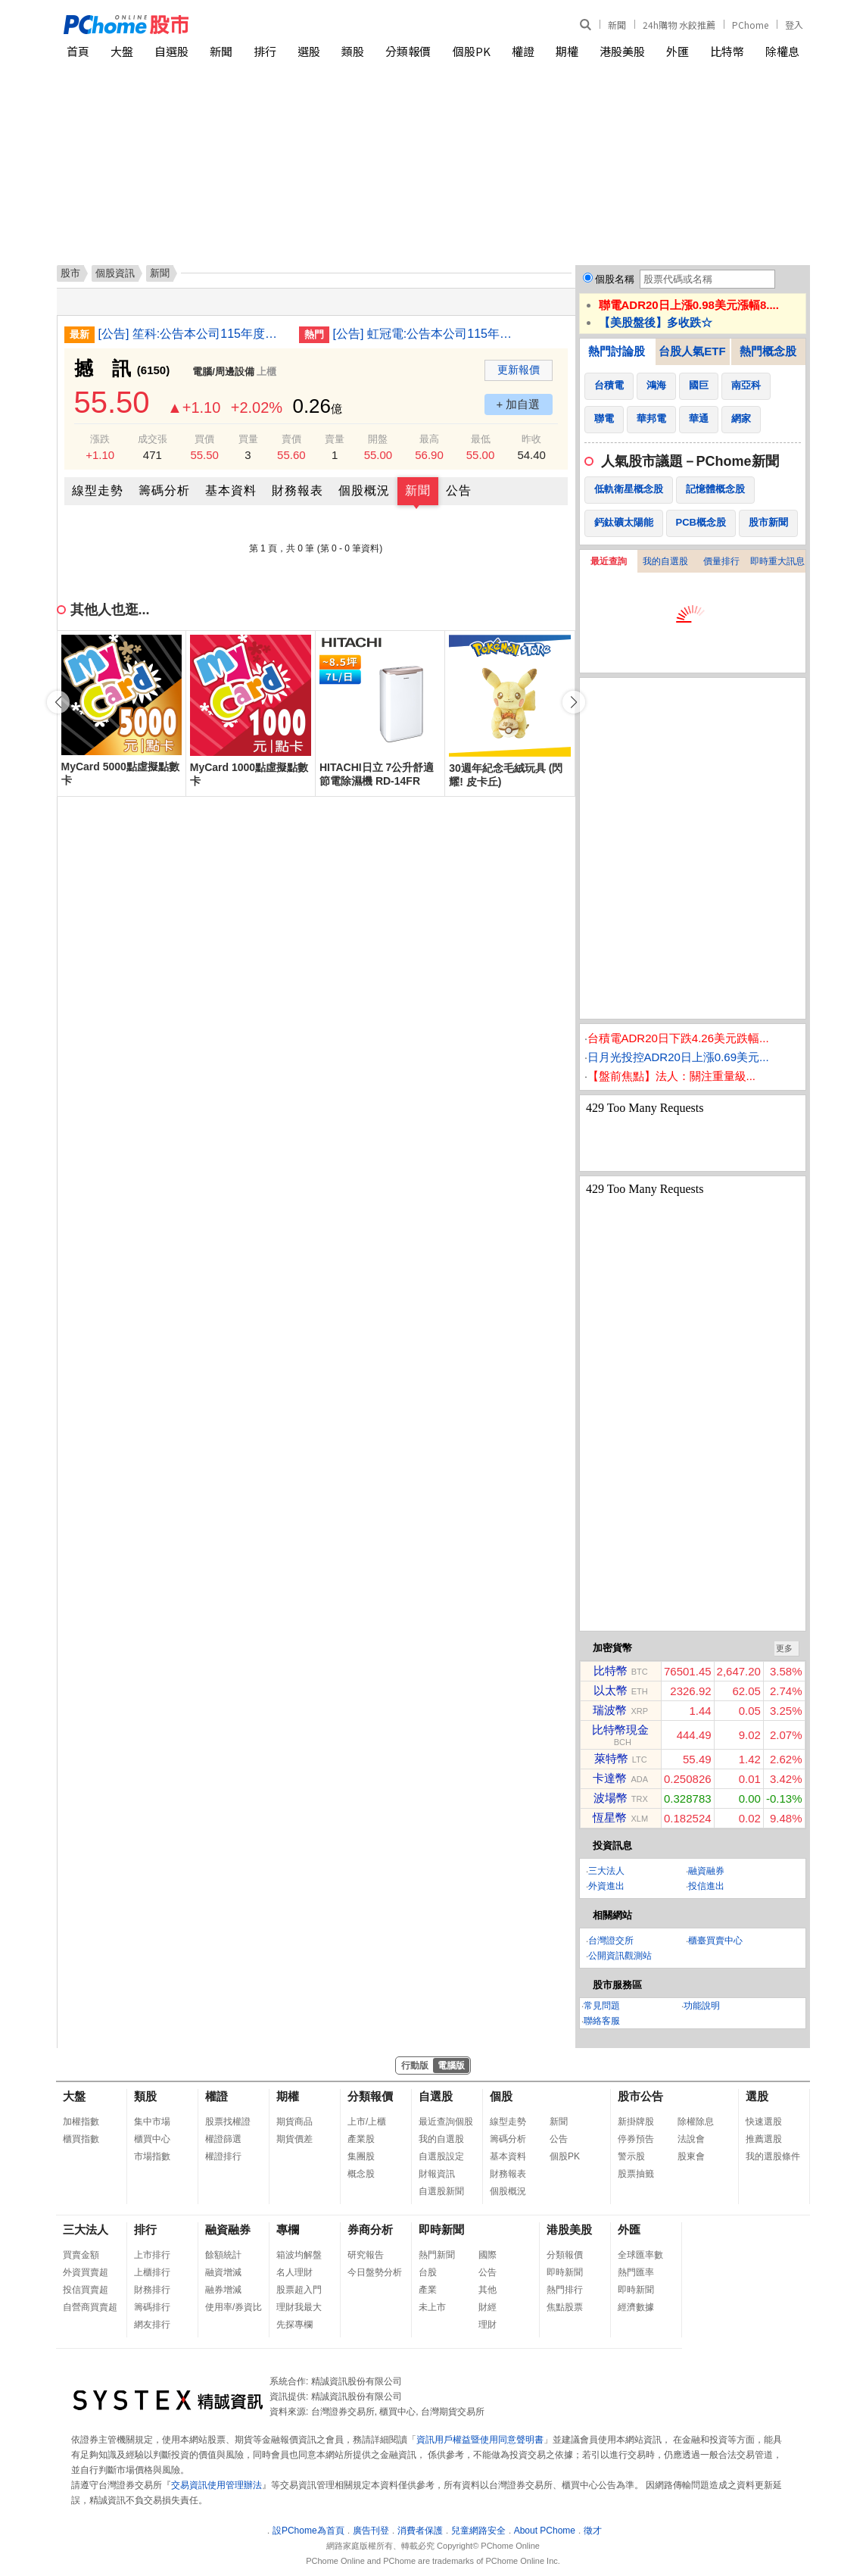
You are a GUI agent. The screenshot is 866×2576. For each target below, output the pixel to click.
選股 (308, 51)
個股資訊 (115, 273)
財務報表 (297, 490)
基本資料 (231, 490)
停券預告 (636, 2139)
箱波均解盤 (299, 2255)
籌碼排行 (152, 2307)
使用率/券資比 (233, 2307)
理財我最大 (299, 2307)
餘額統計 (223, 2255)
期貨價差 (294, 2139)
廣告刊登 (371, 2530)
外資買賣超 (85, 2272)
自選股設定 (441, 2156)
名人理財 (294, 2272)
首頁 (78, 51)
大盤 (122, 51)
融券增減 (223, 2289)
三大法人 (606, 1871)
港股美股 (622, 51)
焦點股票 (565, 2307)
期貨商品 (294, 2121)
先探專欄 (294, 2324)
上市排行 (152, 2255)
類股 (352, 51)
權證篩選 (223, 2139)
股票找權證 (228, 2121)
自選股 (171, 51)
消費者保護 (420, 2530)
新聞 (617, 24)
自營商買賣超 (90, 2307)
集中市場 (152, 2121)
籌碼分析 (164, 490)
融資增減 (223, 2272)
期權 (567, 51)
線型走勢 (97, 490)
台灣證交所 (611, 1940)
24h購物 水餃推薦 (679, 24)
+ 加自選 (518, 404)
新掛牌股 (636, 2121)
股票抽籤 (636, 2174)
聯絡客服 (602, 2021)
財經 (487, 2307)
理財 (487, 2324)
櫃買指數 (81, 2139)
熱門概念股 (768, 351)
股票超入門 (299, 2289)
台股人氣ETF (692, 351)
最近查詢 (608, 561)
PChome (750, 24)
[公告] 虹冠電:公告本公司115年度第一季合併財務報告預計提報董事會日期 (427, 333)
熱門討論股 (616, 351)
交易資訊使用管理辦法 (216, 2485)
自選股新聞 (441, 2191)
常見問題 (602, 2005)
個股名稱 (614, 279)
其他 (487, 2289)
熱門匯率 (636, 2272)
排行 (265, 51)
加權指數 (81, 2121)
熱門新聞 (437, 2255)
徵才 (593, 2530)
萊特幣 (611, 1758)
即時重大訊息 (777, 561)
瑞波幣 (610, 1709)
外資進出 (606, 1886)
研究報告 (365, 2255)
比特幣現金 (620, 1729)
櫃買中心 (152, 2139)
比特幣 (727, 51)
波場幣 (610, 1797)
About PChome (544, 2530)
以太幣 (610, 1690)
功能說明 (702, 2005)
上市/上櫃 (366, 2121)
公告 (459, 490)
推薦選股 (764, 2139)
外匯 (677, 51)
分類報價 (408, 51)
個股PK (472, 51)
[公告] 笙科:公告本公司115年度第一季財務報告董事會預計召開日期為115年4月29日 (193, 333)
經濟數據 (636, 2307)
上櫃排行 (152, 2272)
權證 (523, 51)
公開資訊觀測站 (620, 1955)
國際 (487, 2255)
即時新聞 (441, 2229)
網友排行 (152, 2324)
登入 (794, 24)
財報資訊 (437, 2174)
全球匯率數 (640, 2255)
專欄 (287, 2229)
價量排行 (721, 561)
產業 (428, 2289)
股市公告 (640, 2096)
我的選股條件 (773, 2156)
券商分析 (370, 2229)
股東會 (691, 2156)
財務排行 (152, 2289)
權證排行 (223, 2156)
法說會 (691, 2139)
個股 (501, 2096)
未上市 (432, 2307)
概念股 (361, 2174)
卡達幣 (610, 1778)
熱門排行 (565, 2289)
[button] (573, 702)
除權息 (782, 51)
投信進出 (706, 1886)
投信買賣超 (85, 2289)
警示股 (631, 2156)
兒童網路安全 (478, 2530)
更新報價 (518, 370)
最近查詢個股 (446, 2121)
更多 (784, 1648)
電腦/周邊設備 (223, 371)
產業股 (361, 2139)
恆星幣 (610, 1817)
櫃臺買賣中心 (715, 1940)
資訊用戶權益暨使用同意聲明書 (480, 2439)
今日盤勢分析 (374, 2272)
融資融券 (706, 1871)
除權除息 (696, 2121)
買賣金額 (81, 2255)
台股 (428, 2272)
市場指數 (152, 2156)
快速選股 (764, 2121)
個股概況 (364, 490)
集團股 (361, 2156)
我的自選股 (665, 561)
